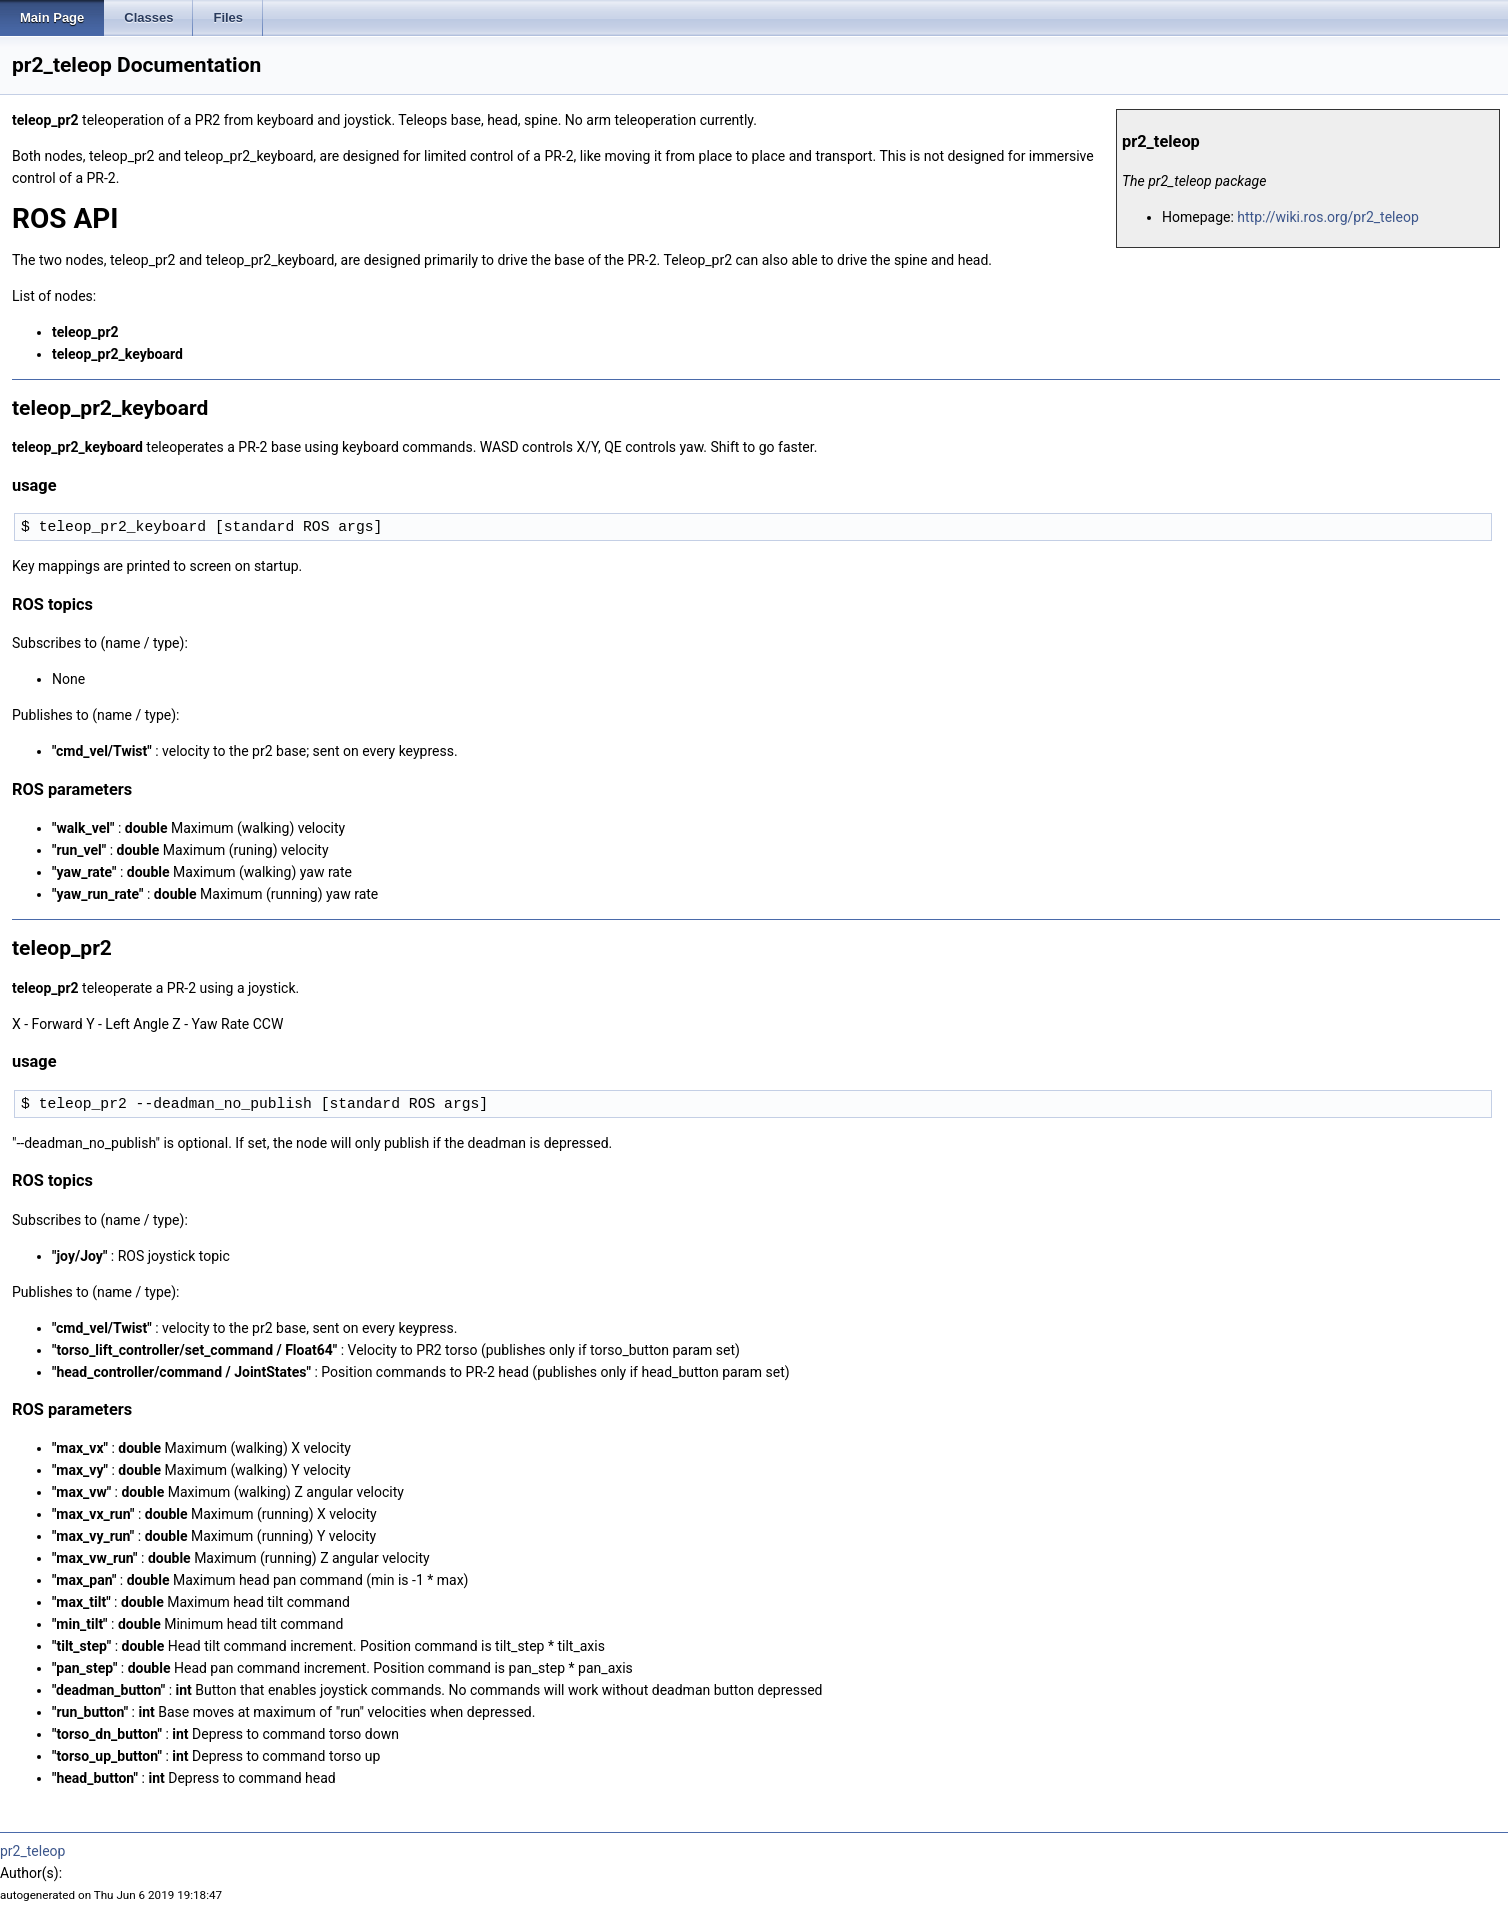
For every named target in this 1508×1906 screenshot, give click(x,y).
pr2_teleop (32, 1851)
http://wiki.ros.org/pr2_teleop (1327, 217)
